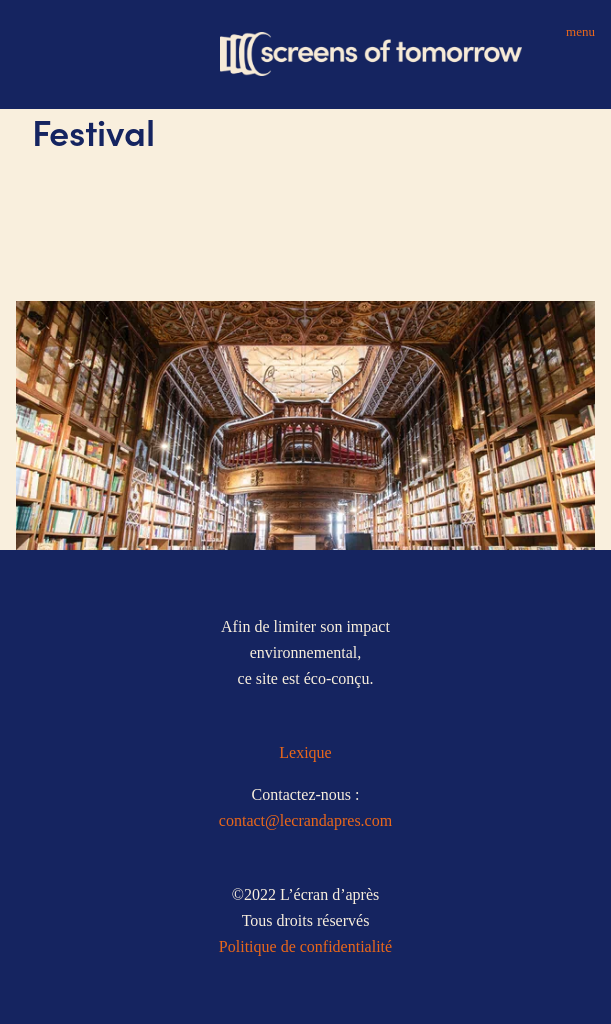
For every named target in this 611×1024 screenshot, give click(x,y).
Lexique (305, 752)
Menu (580, 31)
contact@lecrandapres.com (305, 820)
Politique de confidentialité (305, 946)
